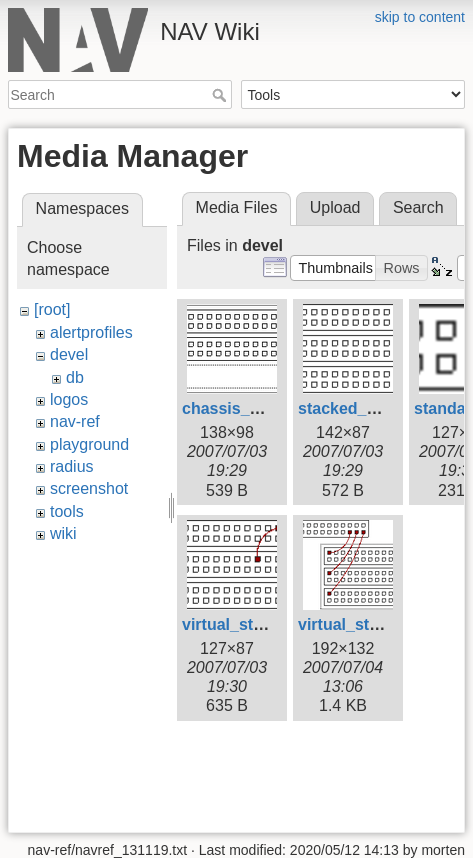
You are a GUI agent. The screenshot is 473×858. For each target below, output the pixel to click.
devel (69, 354)
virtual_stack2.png (368, 624)
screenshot (89, 488)
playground (89, 444)
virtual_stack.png (248, 624)
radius (72, 466)
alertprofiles (91, 332)
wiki (63, 533)
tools (67, 511)
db (75, 377)
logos (69, 399)
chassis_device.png (257, 408)
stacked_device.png (374, 408)
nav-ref (75, 421)
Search (221, 95)
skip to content (420, 17)
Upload (335, 207)
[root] (52, 309)
